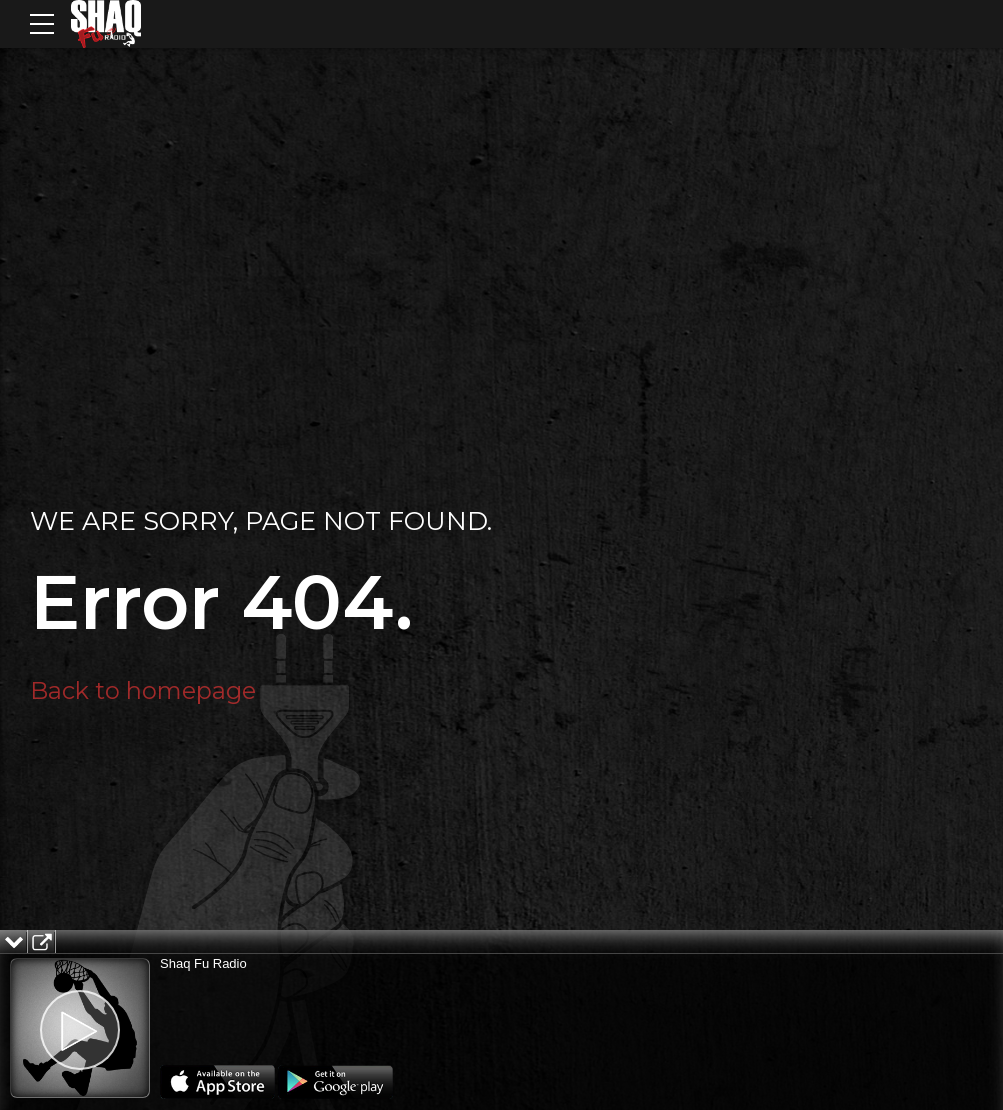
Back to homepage (143, 690)
